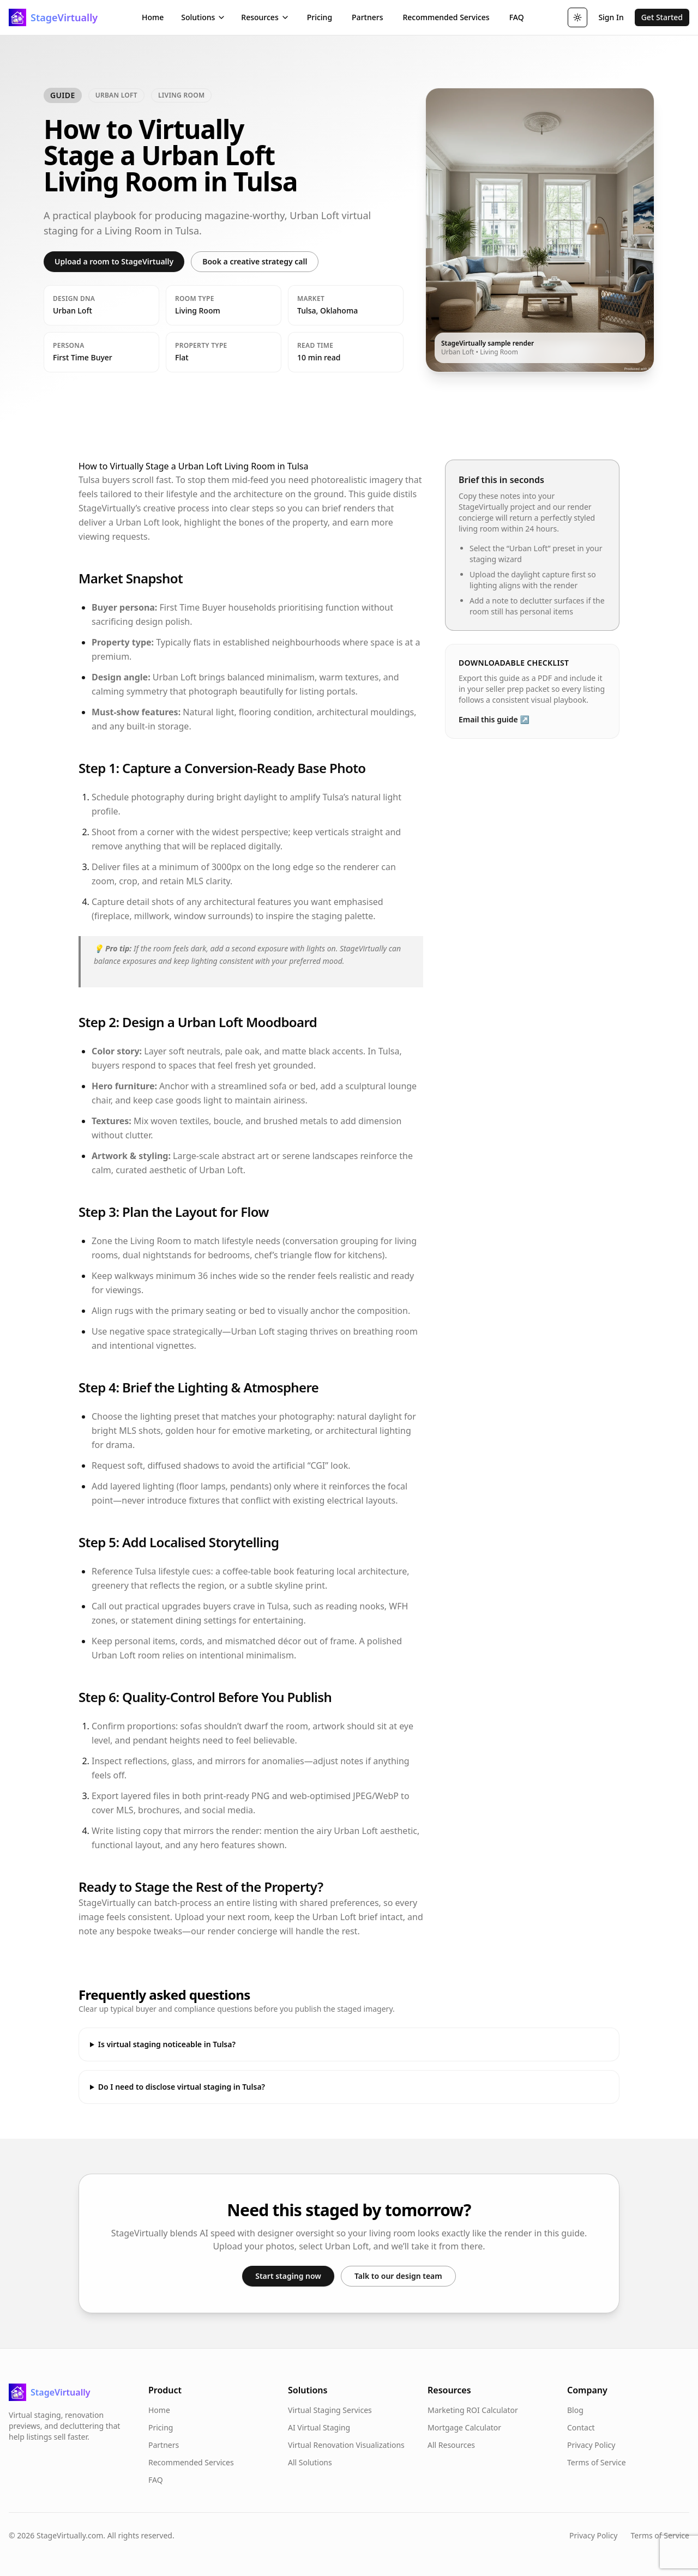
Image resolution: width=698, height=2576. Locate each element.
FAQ (516, 17)
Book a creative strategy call (254, 261)
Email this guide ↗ (494, 719)
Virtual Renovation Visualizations (346, 2445)
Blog (575, 2410)
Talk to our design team (398, 2276)
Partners (367, 17)
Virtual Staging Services (330, 2410)
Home (153, 17)
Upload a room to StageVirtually (114, 261)
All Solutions (310, 2462)
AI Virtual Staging (319, 2427)
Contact (581, 2427)
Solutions (203, 17)
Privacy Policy (591, 2445)
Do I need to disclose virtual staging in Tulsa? (181, 2087)
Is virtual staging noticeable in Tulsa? (167, 2044)
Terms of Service (596, 2462)
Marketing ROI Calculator (473, 2410)
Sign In (610, 17)
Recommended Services (445, 17)
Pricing (319, 17)
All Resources (451, 2445)
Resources (265, 17)
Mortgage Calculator (464, 2427)
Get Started (662, 17)
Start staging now (288, 2276)
